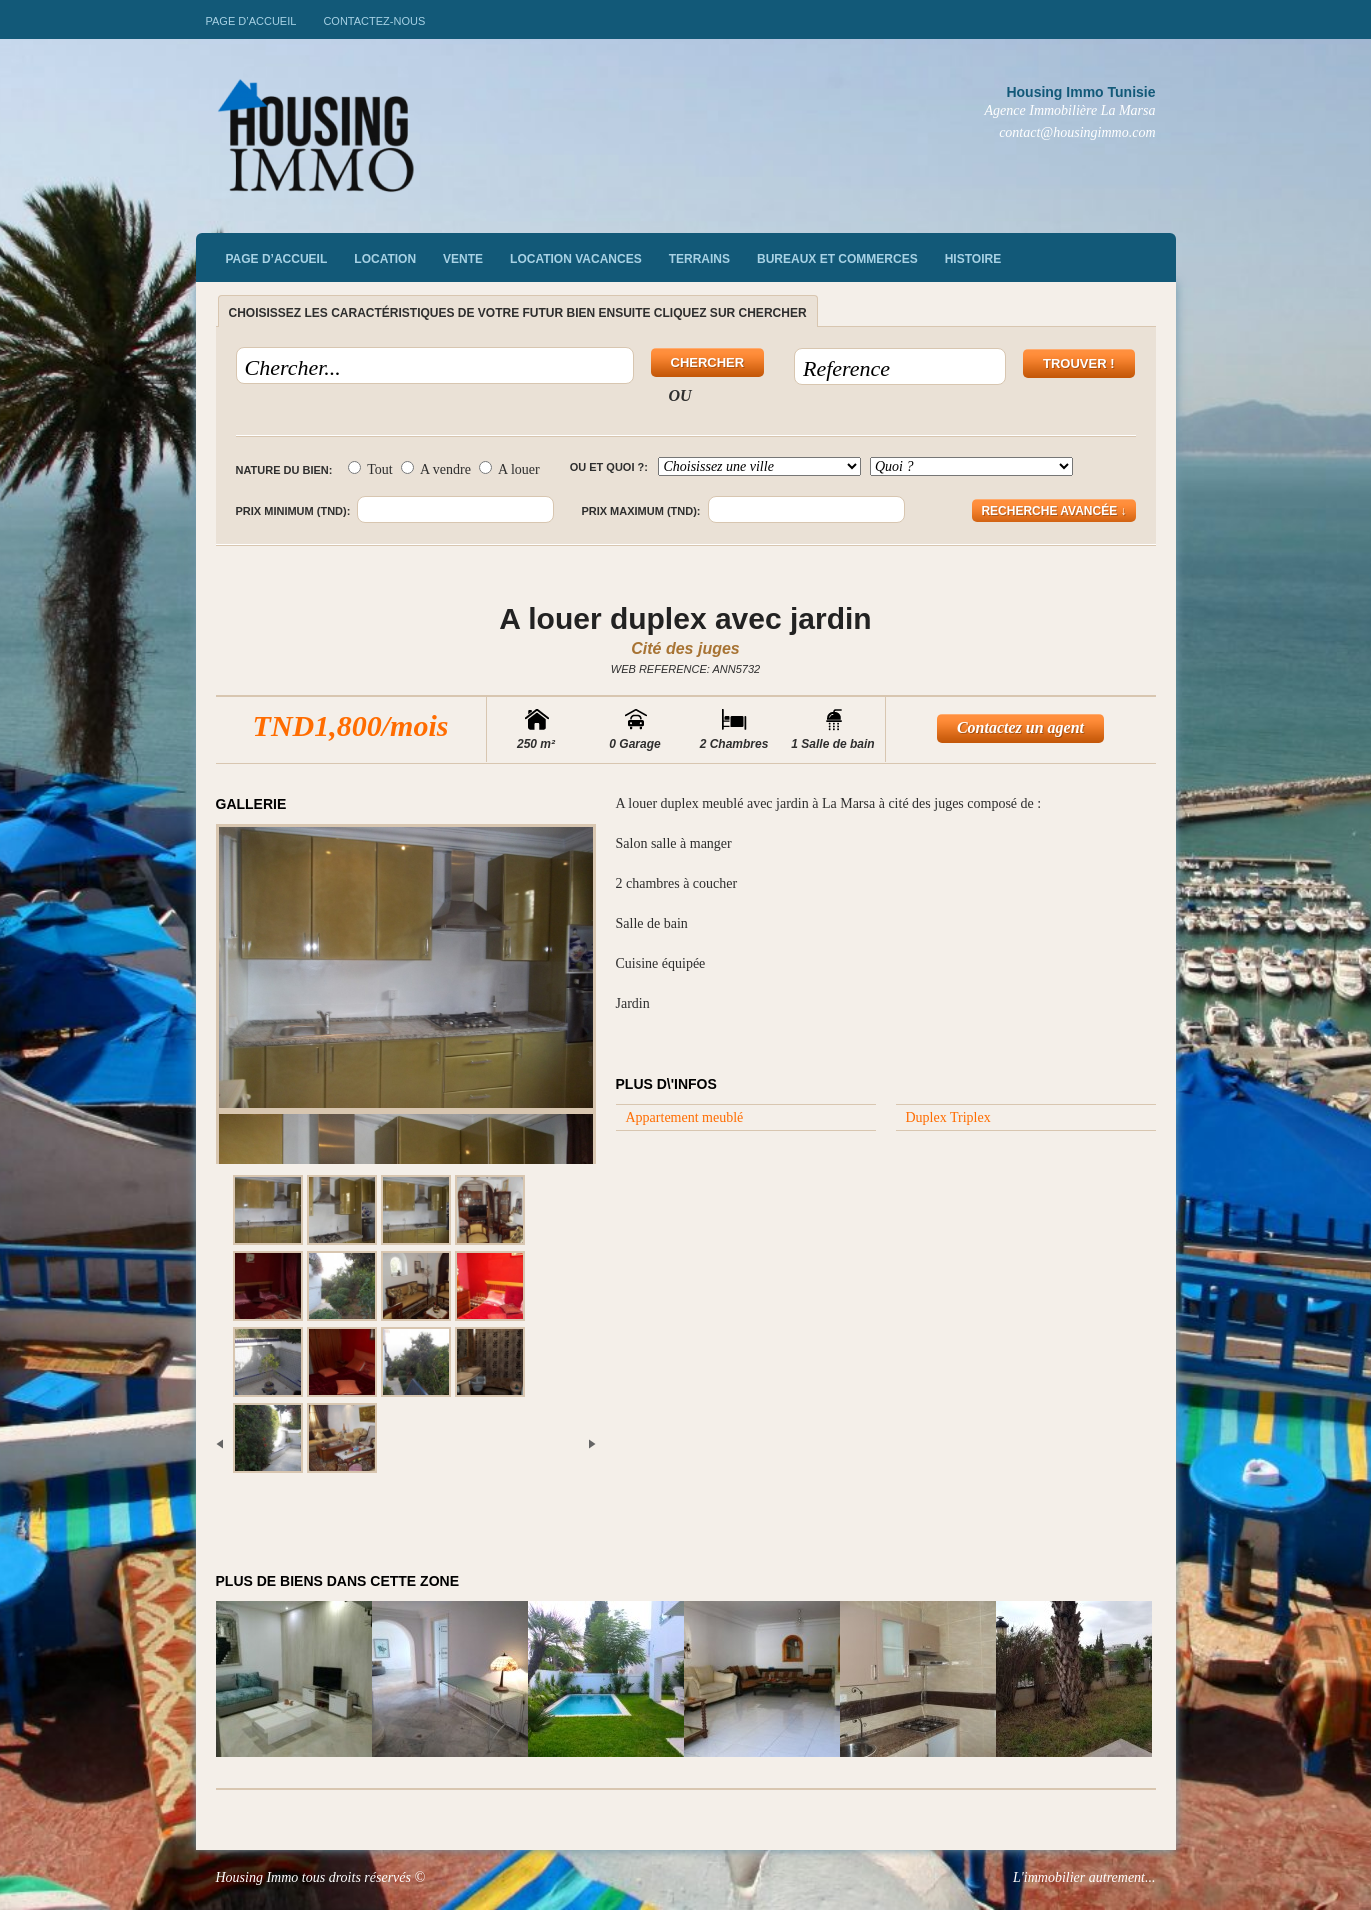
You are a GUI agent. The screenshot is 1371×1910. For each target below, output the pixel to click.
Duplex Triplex (948, 1117)
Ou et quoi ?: (609, 467)
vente (463, 259)
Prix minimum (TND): (293, 511)
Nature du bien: (284, 470)
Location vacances (576, 259)
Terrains (699, 259)
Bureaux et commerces (837, 259)
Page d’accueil (251, 21)
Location (385, 259)
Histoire (973, 259)
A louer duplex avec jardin (685, 618)
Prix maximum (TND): (640, 511)
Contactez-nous (374, 21)
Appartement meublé (685, 1117)
